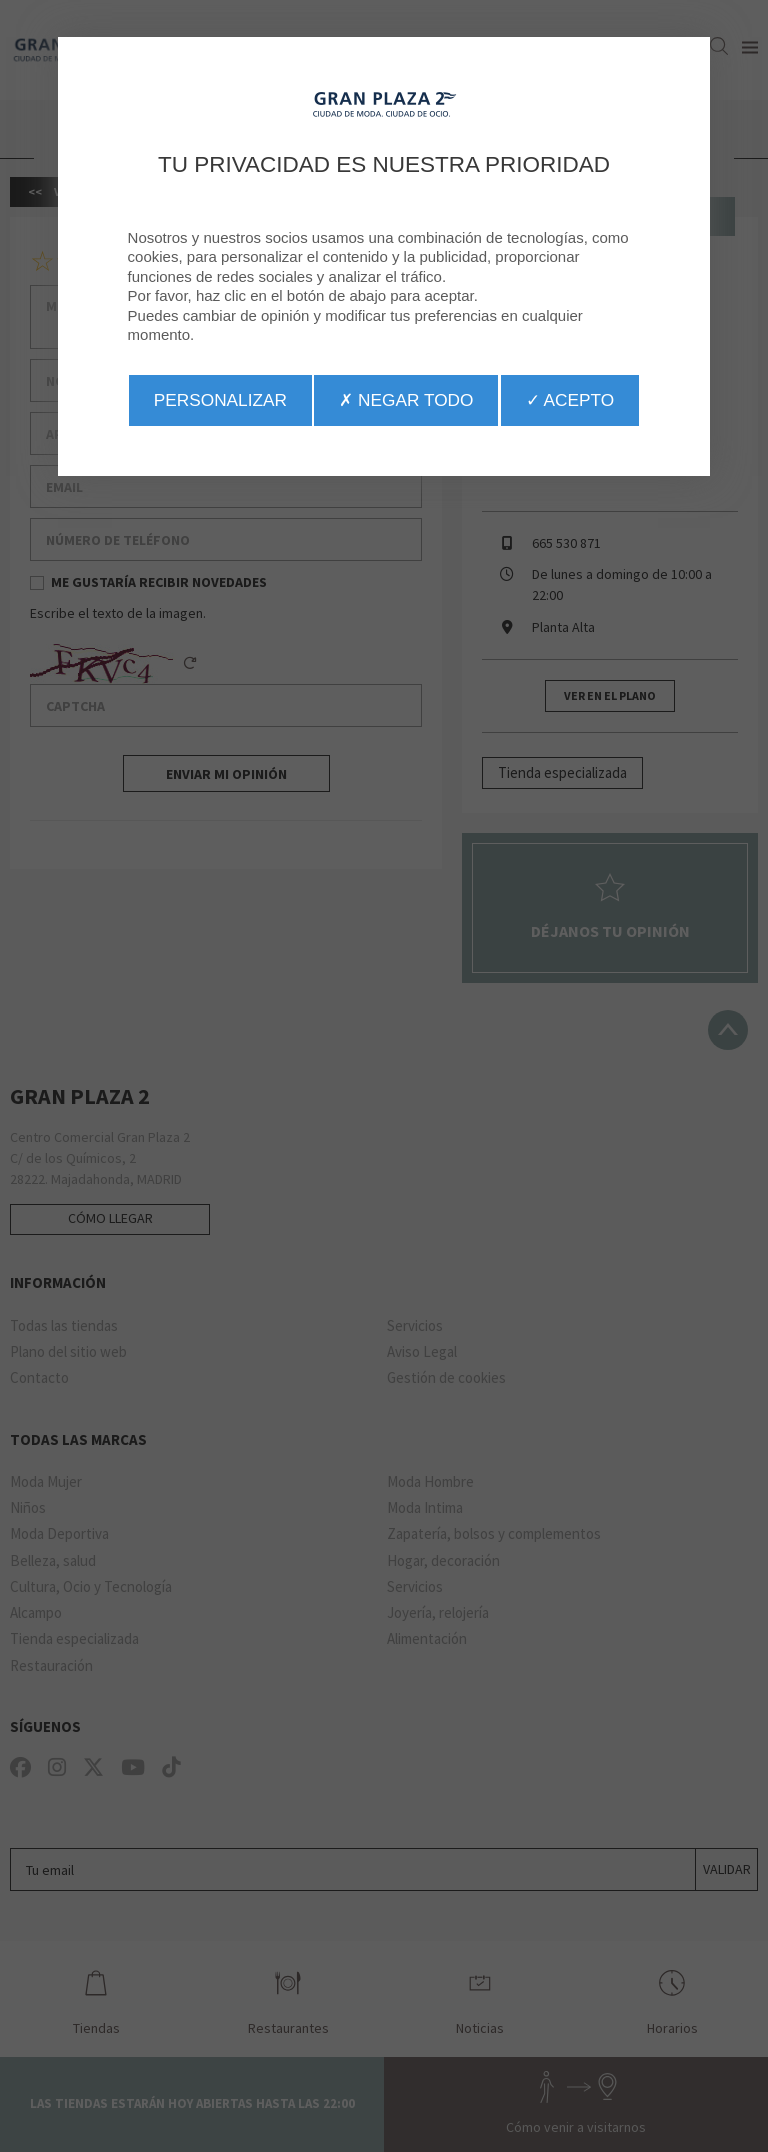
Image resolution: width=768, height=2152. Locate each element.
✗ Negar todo (406, 400)
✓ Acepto (570, 400)
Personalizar (220, 400)
